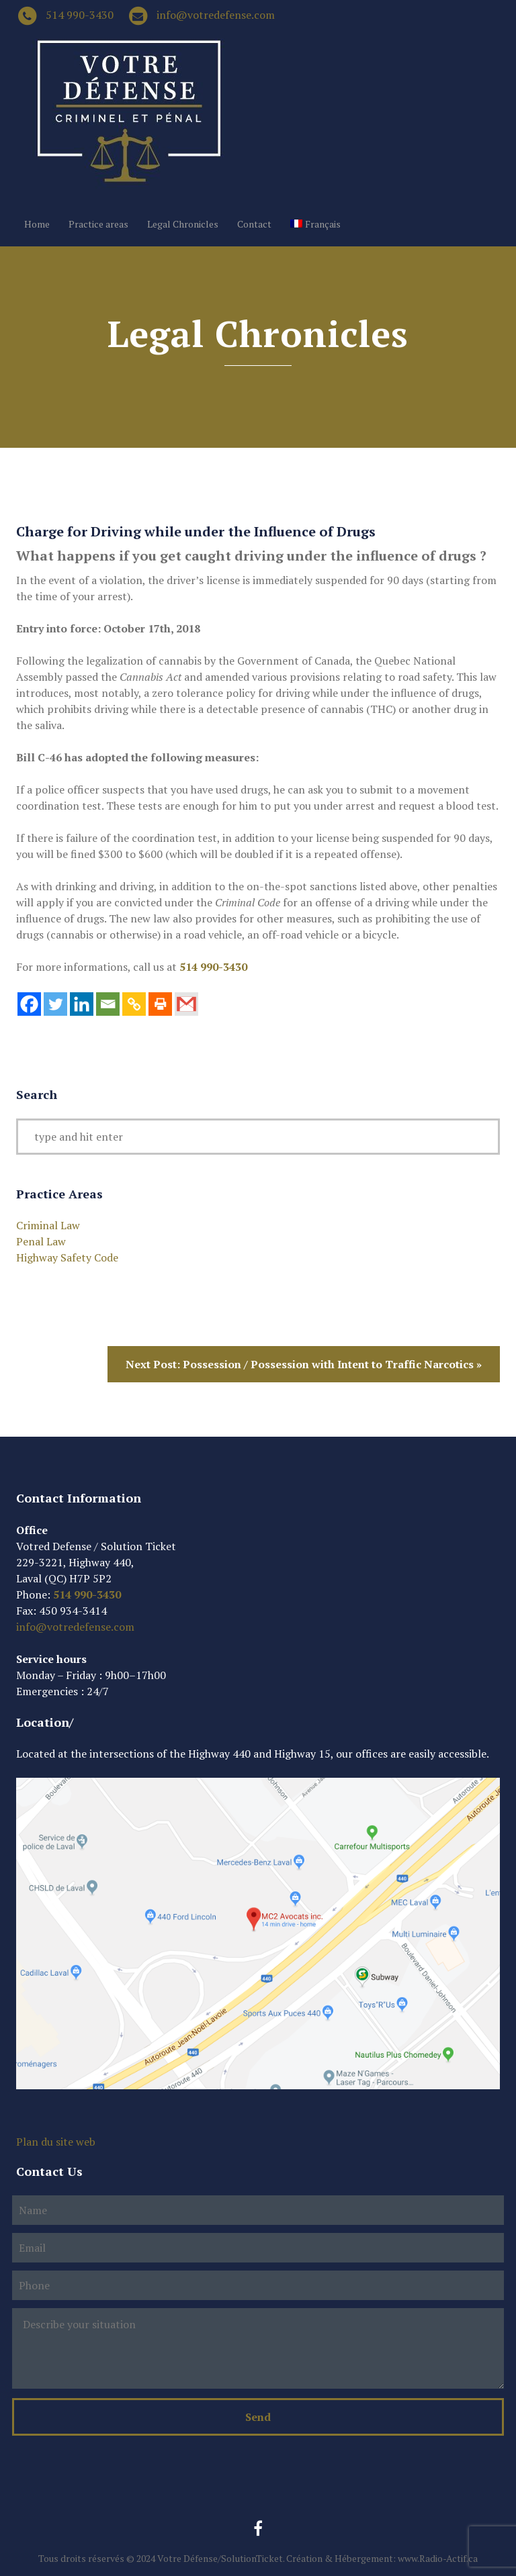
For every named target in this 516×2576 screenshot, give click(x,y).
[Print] (160, 1004)
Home (37, 224)
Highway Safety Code (67, 1257)
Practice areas (98, 224)
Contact (254, 224)
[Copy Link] (134, 1004)
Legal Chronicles (182, 224)
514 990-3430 (80, 14)
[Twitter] (55, 1004)
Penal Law (41, 1241)
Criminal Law (48, 1225)
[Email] (108, 1004)
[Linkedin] (81, 1004)
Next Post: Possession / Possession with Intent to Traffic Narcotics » (304, 1364)
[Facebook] (29, 1004)
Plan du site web (55, 2141)
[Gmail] (186, 1004)
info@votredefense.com (216, 14)
